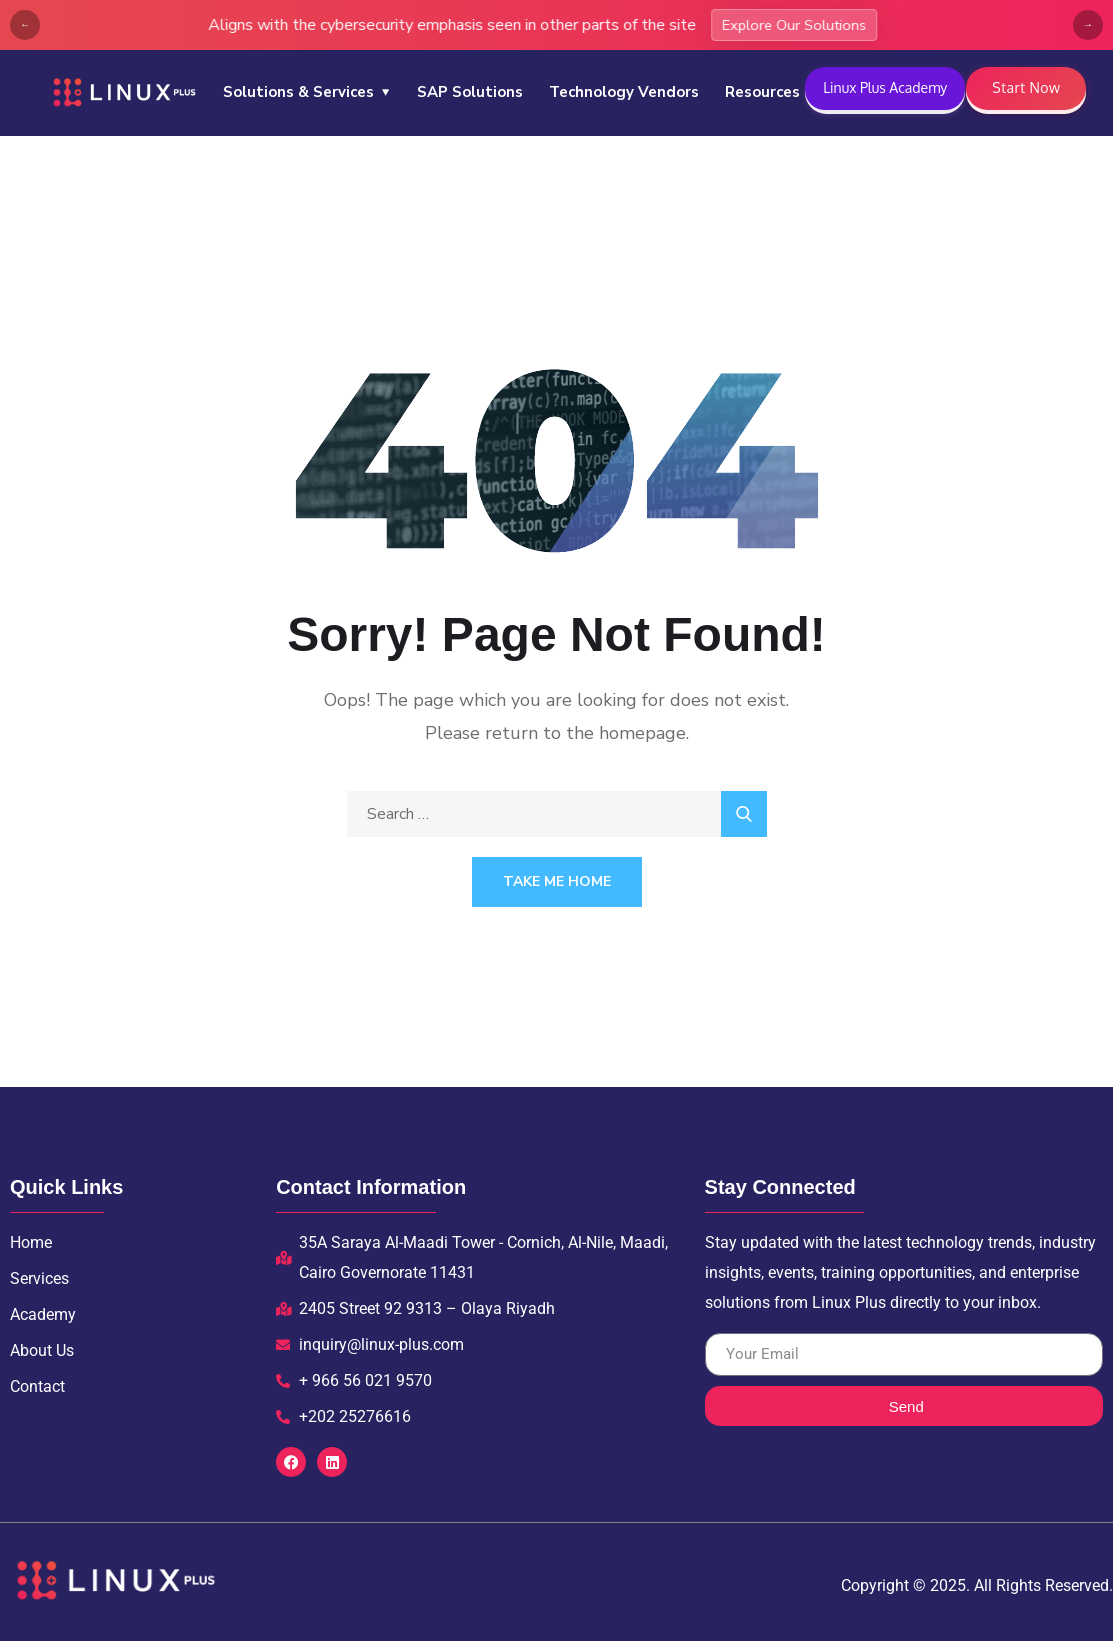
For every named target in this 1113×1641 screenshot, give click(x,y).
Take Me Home (557, 881)
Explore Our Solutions (168, 25)
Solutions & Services (298, 92)
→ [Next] (1088, 25)
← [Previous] (25, 25)
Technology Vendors (624, 92)
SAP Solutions (470, 92)
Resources (762, 92)
